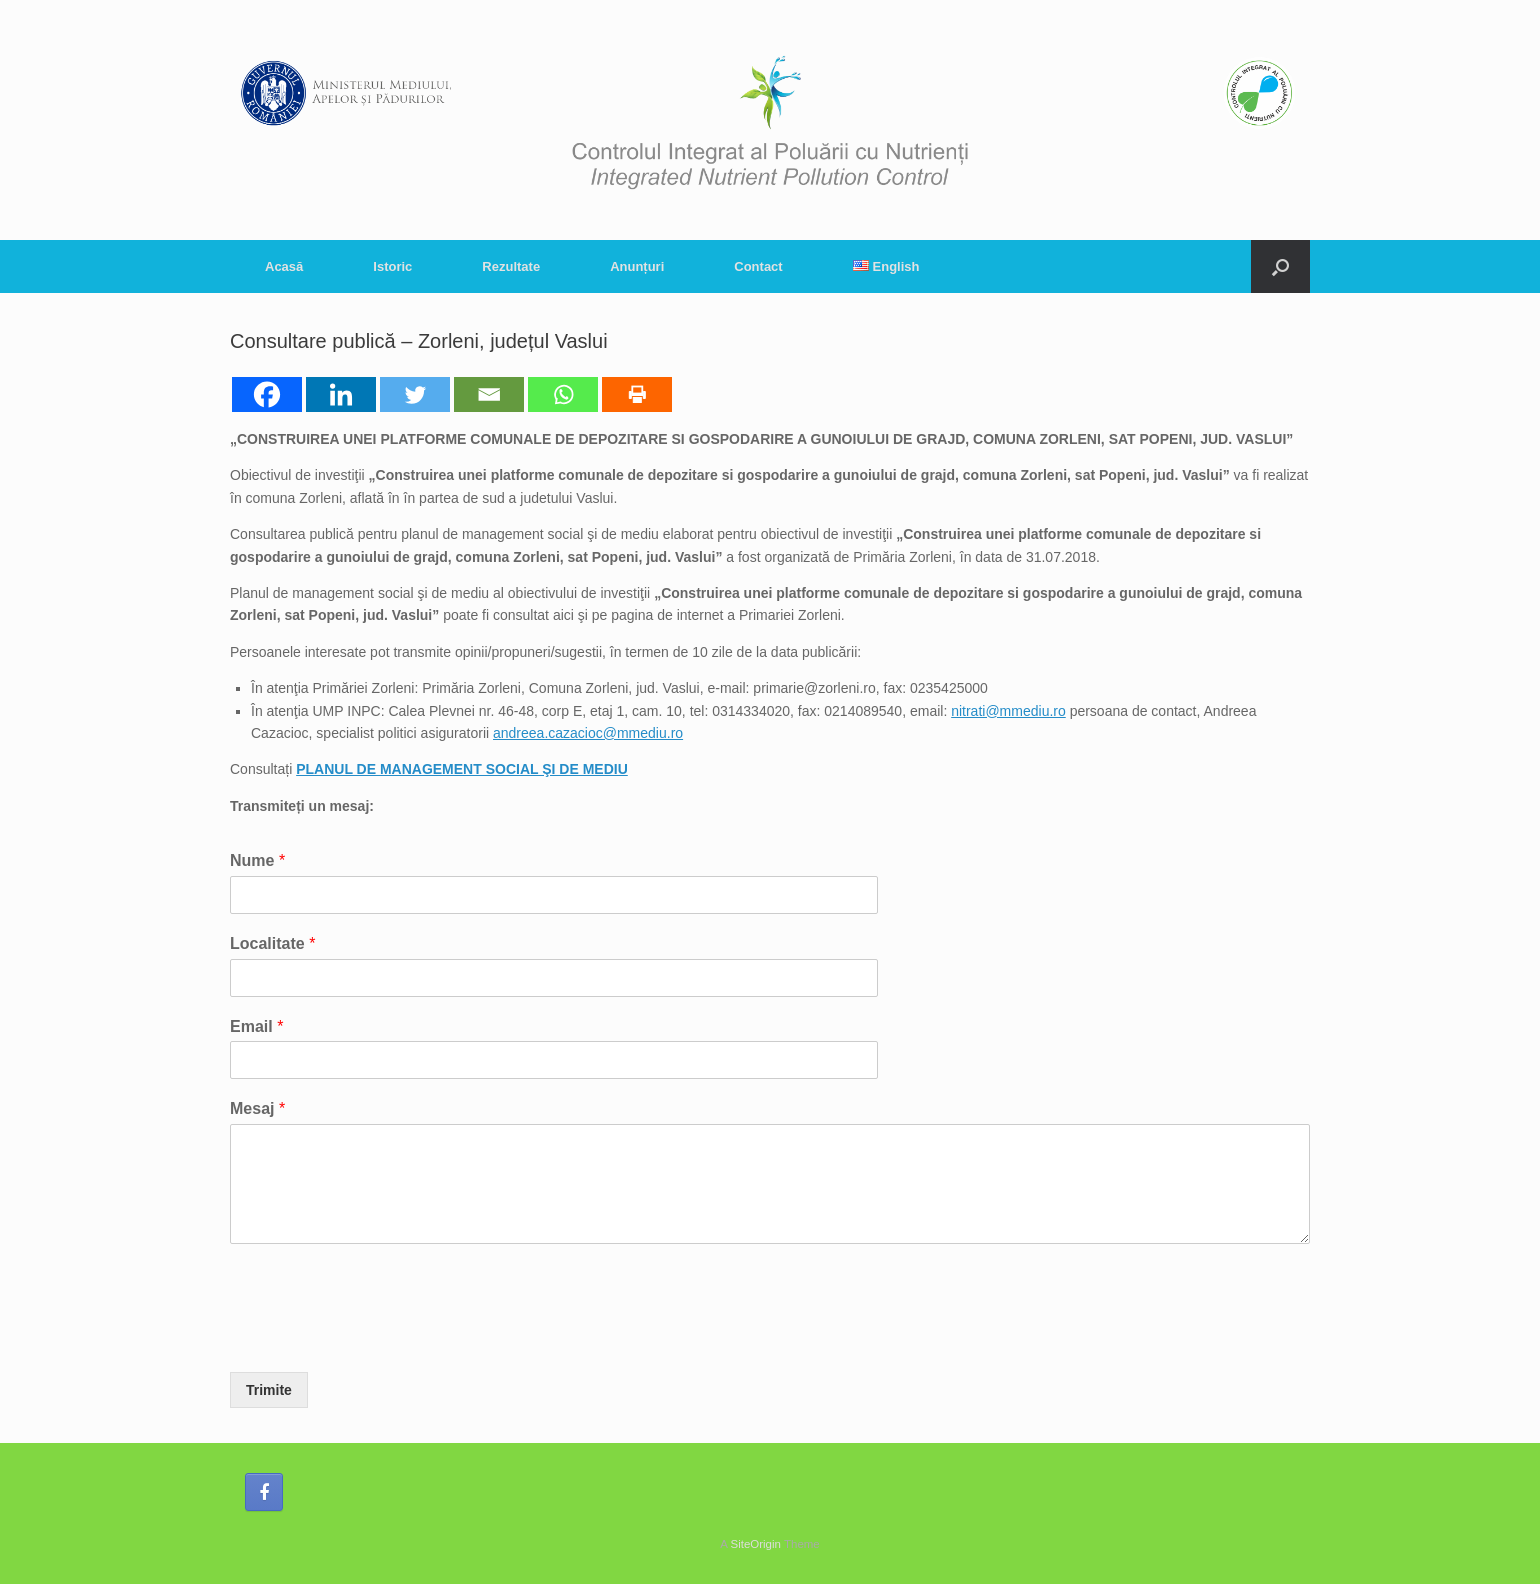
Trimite (269, 1390)
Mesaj (257, 1108)
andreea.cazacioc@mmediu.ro (588, 733)
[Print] (637, 394)
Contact (758, 266)
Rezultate (511, 266)
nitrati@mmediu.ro (1008, 711)
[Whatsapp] (563, 394)
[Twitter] (415, 394)
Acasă (284, 266)
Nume (257, 860)
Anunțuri (637, 266)
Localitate (272, 943)
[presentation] (382, 1339)
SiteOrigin (755, 1544)
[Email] (489, 394)
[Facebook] (267, 394)
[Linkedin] (341, 394)
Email (256, 1026)
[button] (1280, 266)
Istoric (392, 266)
